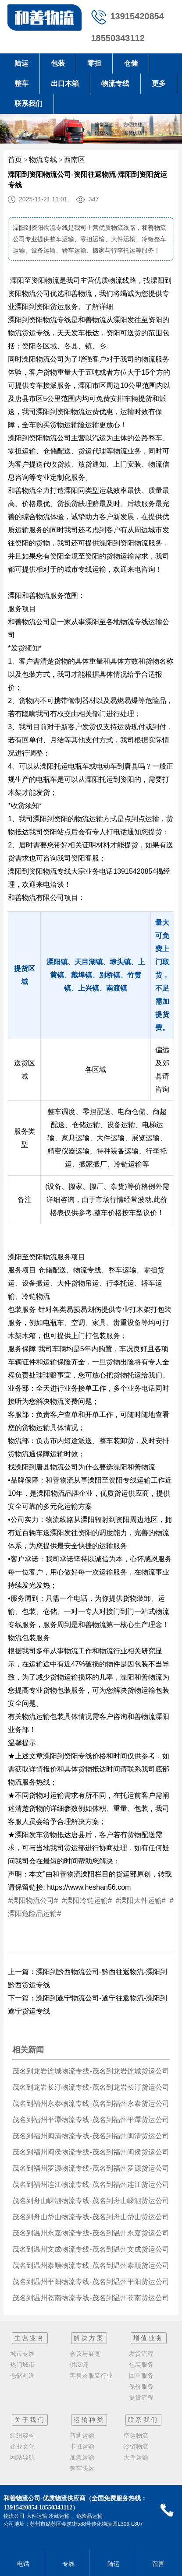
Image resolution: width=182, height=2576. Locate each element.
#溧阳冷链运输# (87, 1900)
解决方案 (89, 2337)
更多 (159, 83)
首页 (15, 159)
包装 (58, 63)
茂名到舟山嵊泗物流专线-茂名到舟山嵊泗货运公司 (90, 2200)
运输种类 (89, 2419)
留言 (157, 2563)
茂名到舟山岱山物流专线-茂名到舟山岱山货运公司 (90, 2217)
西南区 (74, 159)
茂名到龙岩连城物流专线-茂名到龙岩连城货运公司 (90, 2071)
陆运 (21, 63)
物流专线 (115, 83)
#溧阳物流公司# (34, 1900)
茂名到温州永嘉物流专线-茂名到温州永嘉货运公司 (90, 2233)
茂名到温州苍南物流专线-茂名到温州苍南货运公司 (90, 2298)
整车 (21, 83)
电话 (22, 2563)
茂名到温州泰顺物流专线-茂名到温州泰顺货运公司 (90, 2265)
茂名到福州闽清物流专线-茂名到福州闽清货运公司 (90, 2136)
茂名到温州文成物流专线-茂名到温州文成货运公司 (90, 2249)
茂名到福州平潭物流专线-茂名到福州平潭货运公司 (90, 2119)
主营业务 (29, 2337)
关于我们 (29, 2419)
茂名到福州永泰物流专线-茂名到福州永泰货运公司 (90, 2103)
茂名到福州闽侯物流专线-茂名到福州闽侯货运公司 (90, 2152)
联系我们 (28, 103)
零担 (94, 63)
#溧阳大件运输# (142, 1900)
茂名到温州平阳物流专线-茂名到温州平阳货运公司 (90, 2281)
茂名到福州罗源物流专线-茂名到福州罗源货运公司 (90, 2168)
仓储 (131, 63)
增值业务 (148, 2337)
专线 (67, 2563)
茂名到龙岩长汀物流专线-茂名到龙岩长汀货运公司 (90, 2087)
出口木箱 (65, 83)
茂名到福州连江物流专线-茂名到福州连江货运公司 (90, 2184)
